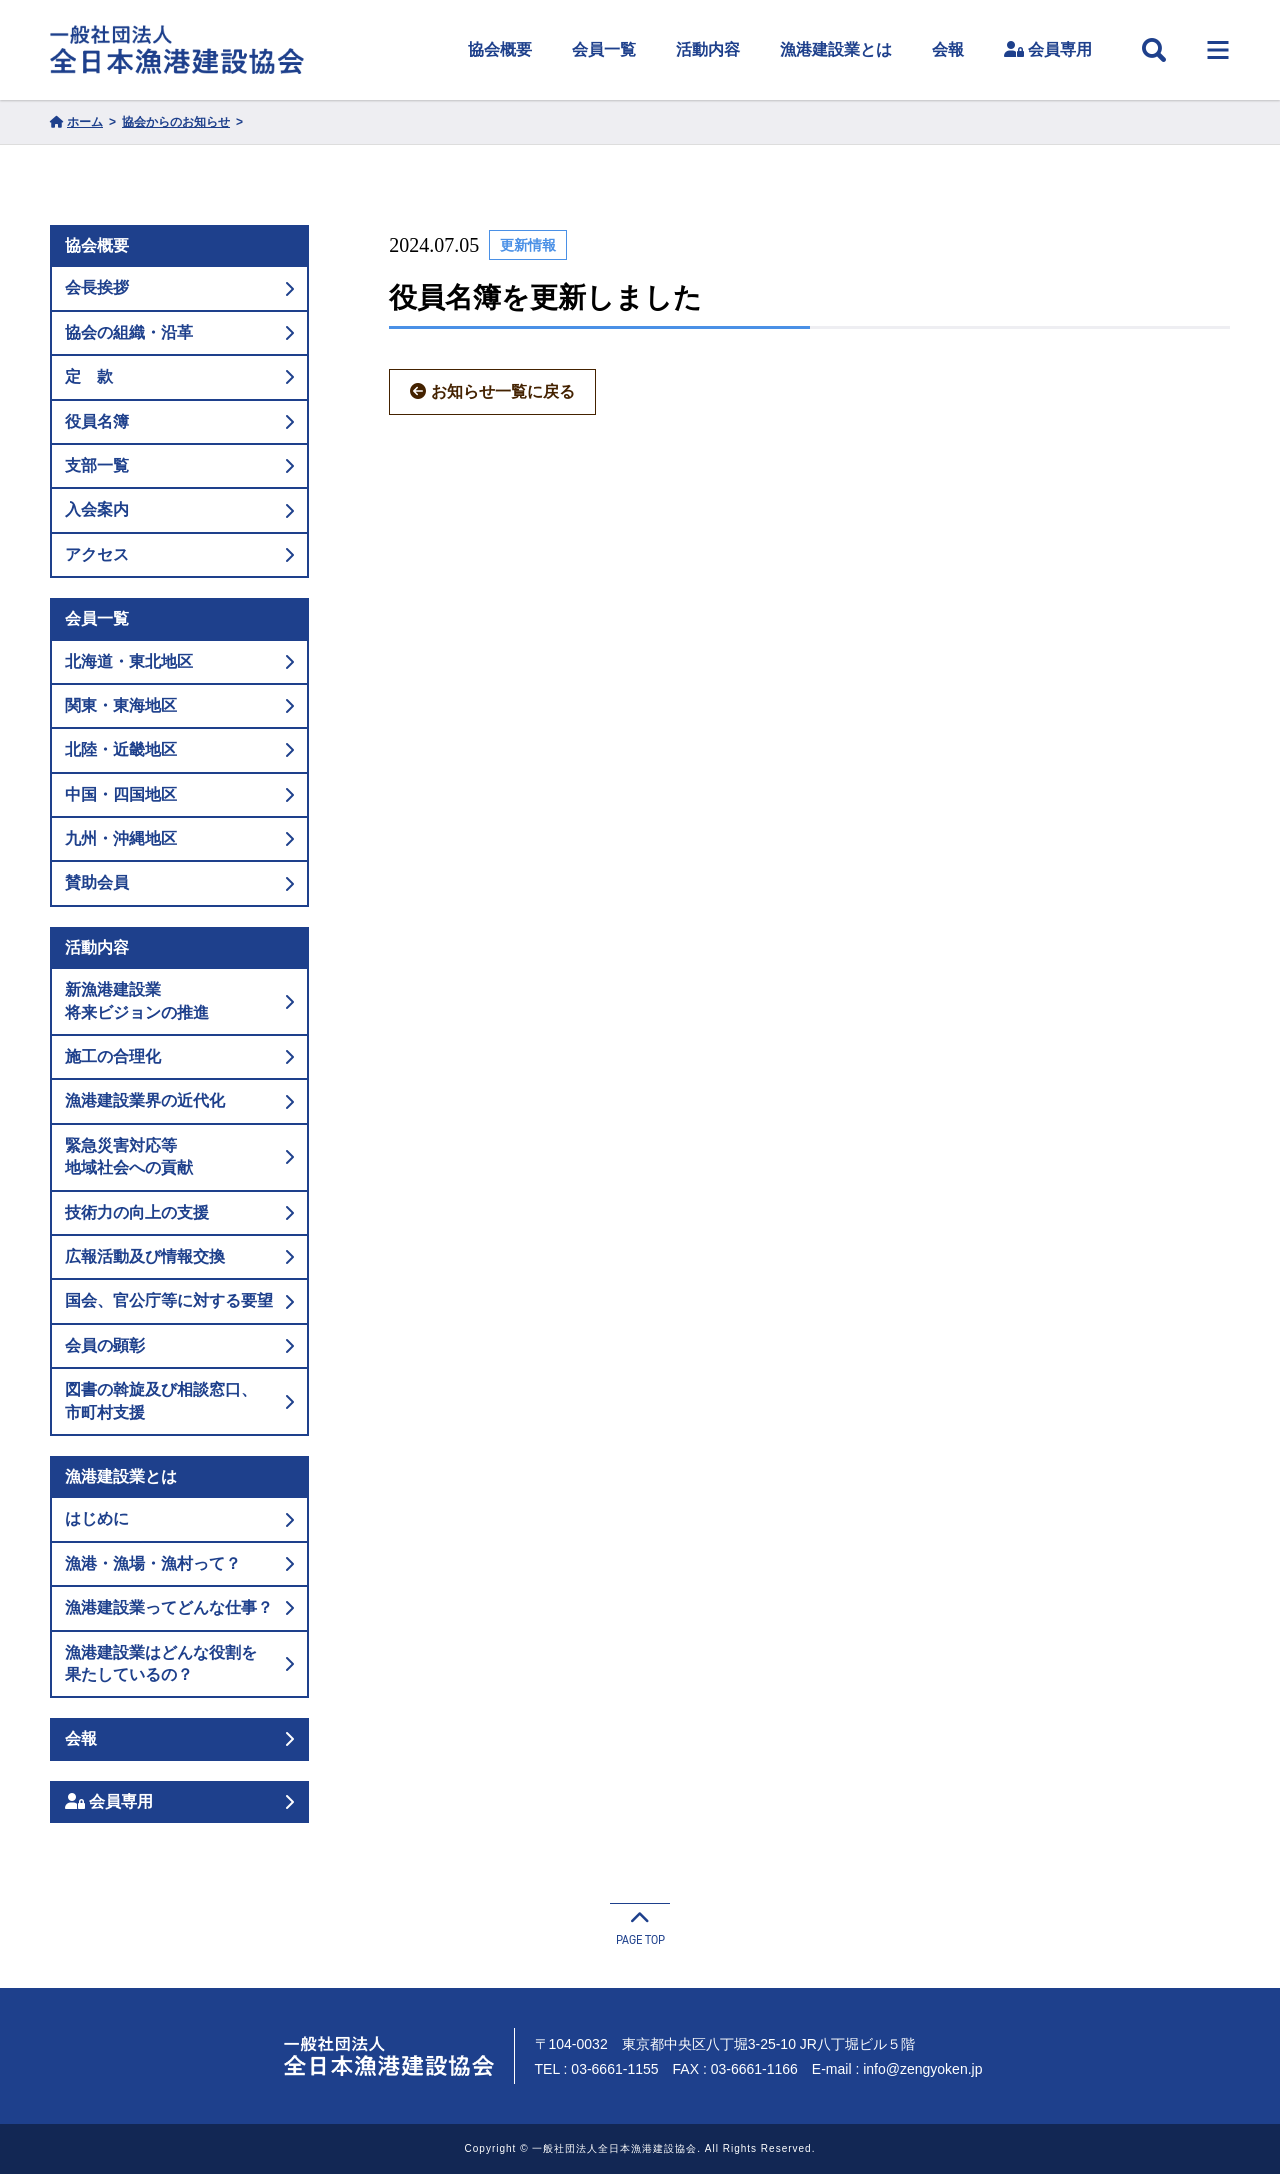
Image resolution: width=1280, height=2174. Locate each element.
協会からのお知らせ (176, 122)
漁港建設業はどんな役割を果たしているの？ (179, 1663)
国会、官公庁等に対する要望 (179, 1300)
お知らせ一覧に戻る (492, 391)
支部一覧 (179, 465)
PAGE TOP (640, 1925)
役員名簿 (179, 421)
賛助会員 (179, 882)
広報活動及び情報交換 (179, 1256)
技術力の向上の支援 (179, 1212)
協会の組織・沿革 (179, 332)
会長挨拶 (179, 287)
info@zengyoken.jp (922, 2069)
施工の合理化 (179, 1056)
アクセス (179, 554)
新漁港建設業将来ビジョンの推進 (179, 1000)
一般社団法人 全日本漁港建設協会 (177, 50)
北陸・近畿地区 (179, 749)
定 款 (179, 376)
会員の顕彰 (179, 1345)
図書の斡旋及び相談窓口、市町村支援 (179, 1400)
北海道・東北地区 (179, 661)
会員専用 (1048, 49)
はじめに (179, 1518)
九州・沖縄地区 (179, 838)
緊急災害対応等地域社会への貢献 (179, 1156)
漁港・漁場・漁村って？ (179, 1563)
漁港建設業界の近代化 (179, 1100)
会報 (948, 49)
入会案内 (179, 509)
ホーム (76, 122)
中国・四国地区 (179, 794)
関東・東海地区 (179, 705)
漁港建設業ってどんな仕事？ (179, 1607)
